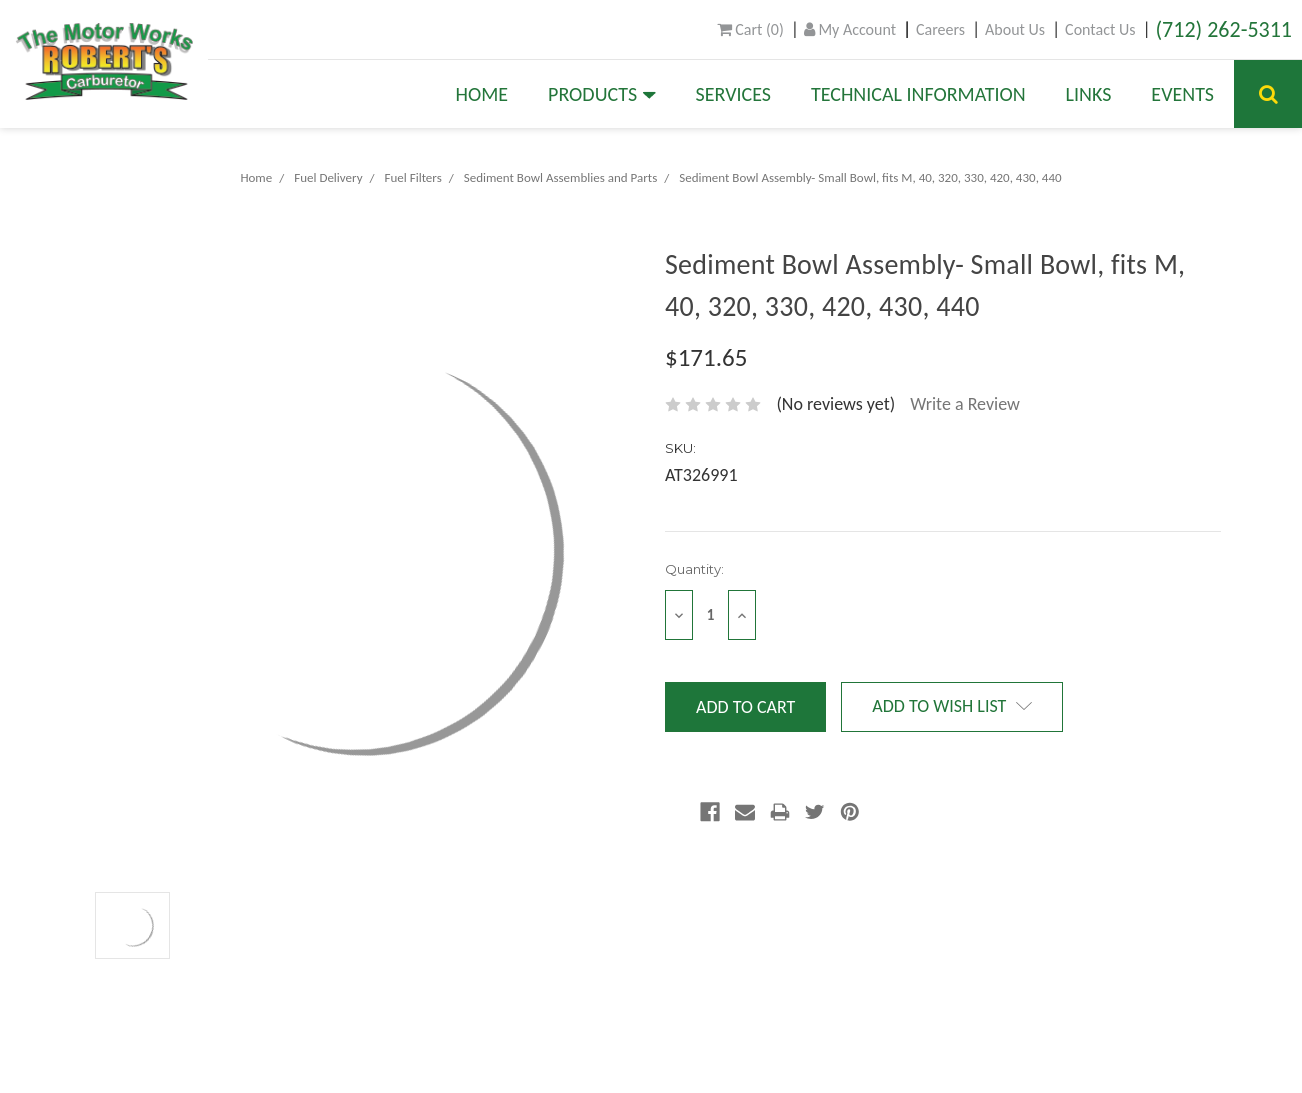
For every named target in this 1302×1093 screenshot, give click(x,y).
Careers (940, 29)
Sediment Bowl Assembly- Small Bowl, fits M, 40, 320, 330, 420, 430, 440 (870, 177)
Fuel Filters (413, 177)
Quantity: (694, 569)
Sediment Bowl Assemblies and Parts (561, 177)
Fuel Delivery (328, 177)
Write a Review (965, 404)
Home (482, 94)
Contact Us (1100, 29)
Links (1089, 94)
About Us (1015, 29)
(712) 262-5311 (1223, 29)
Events (1182, 94)
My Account (850, 29)
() (750, 29)
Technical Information (918, 94)
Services (733, 94)
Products (602, 94)
